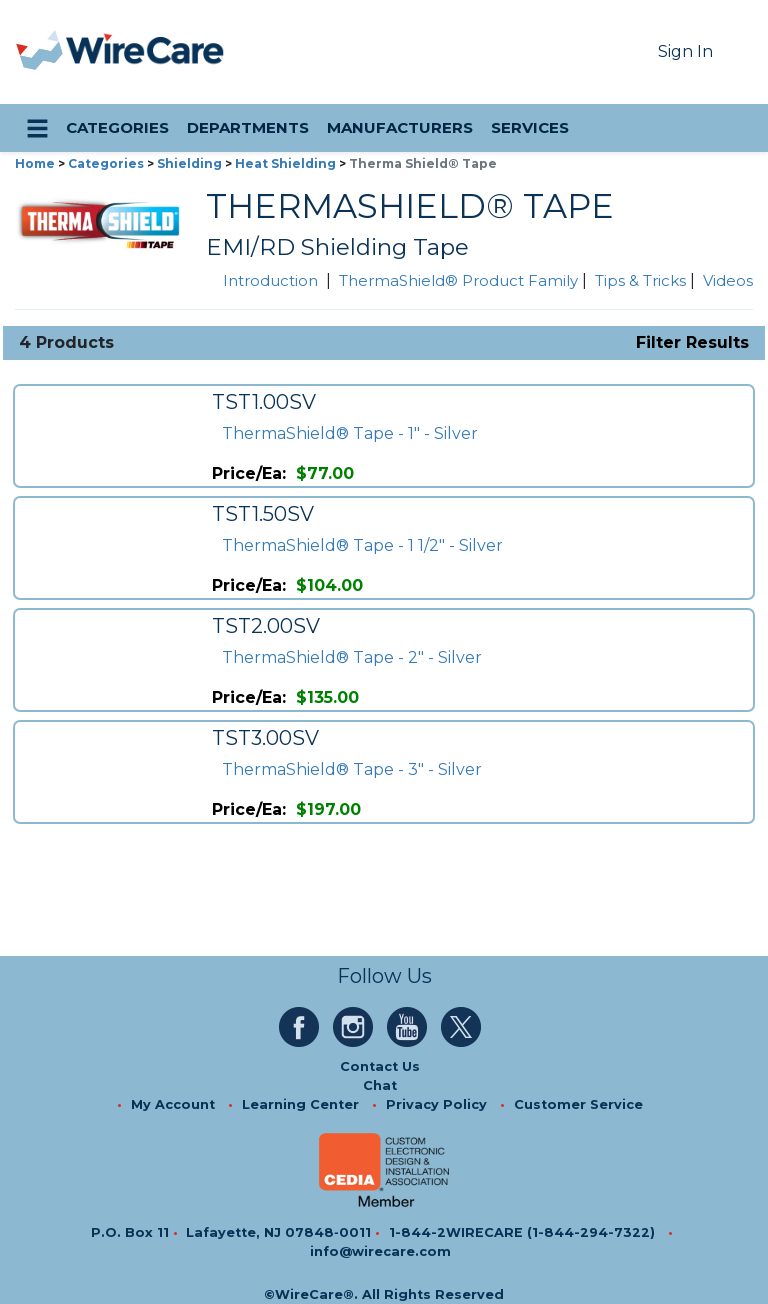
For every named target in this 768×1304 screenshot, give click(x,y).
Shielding (189, 163)
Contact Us (380, 1066)
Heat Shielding (285, 163)
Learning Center (300, 1104)
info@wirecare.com (380, 1251)
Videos (728, 280)
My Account (173, 1104)
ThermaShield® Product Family (458, 280)
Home (35, 163)
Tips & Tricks (640, 280)
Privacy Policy (436, 1104)
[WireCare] (145, 52)
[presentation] (41, 52)
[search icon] (734, 128)
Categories (106, 163)
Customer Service (578, 1104)
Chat (380, 1085)
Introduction (270, 280)
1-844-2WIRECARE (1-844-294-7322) (522, 1232)
